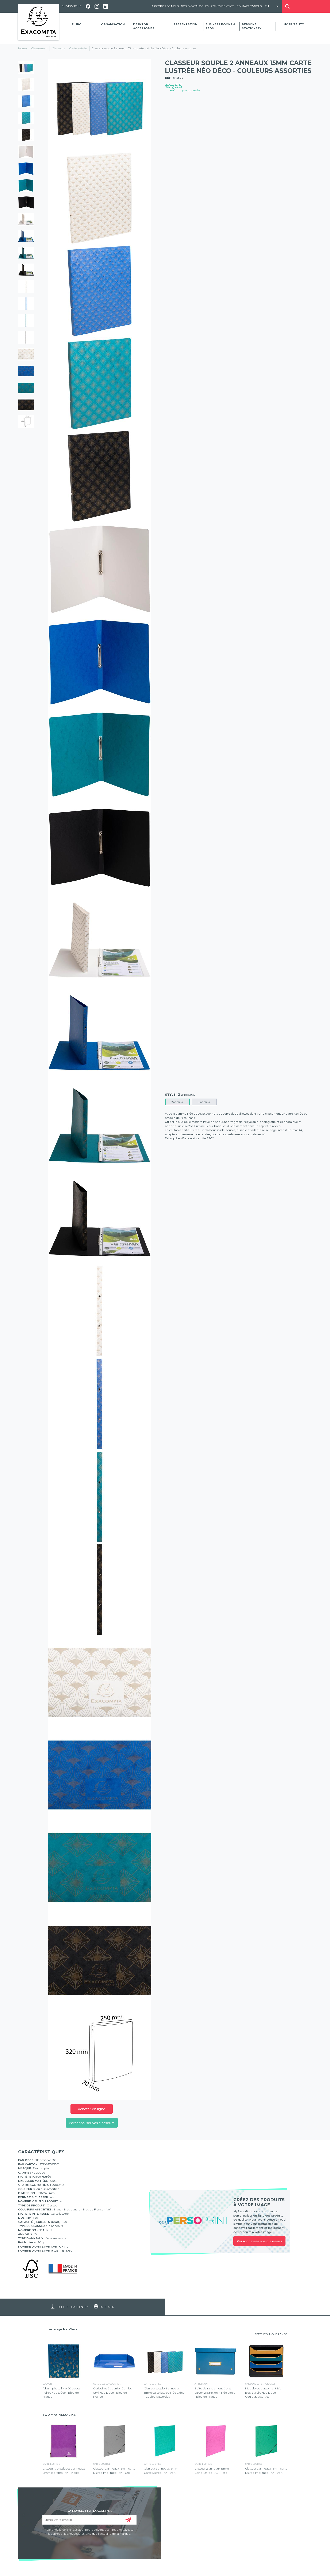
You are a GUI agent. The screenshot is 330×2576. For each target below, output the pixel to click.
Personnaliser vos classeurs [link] (259, 2241)
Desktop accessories (143, 26)
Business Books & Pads (220, 26)
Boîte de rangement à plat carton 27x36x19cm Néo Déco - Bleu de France (215, 2392)
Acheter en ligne (91, 2109)
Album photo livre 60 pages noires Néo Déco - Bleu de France (61, 2392)
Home (22, 48)
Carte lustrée (78, 48)
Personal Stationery (251, 26)
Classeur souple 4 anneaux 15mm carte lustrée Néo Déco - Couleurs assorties (164, 2392)
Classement (39, 48)
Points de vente (222, 6)
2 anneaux (177, 1101)
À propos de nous (165, 6)
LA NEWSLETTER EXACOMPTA (90, 2510)
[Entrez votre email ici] (89, 2520)
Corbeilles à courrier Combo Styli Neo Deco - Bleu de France (112, 2392)
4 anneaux (204, 1101)
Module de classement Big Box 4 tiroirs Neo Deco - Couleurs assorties (263, 2392)
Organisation (113, 24)
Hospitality (294, 24)
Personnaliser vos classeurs (92, 2123)
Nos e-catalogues (195, 6)
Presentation (185, 24)
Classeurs (58, 48)
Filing (76, 24)
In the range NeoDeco (60, 2329)
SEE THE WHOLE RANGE (270, 2334)
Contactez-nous (249, 6)
